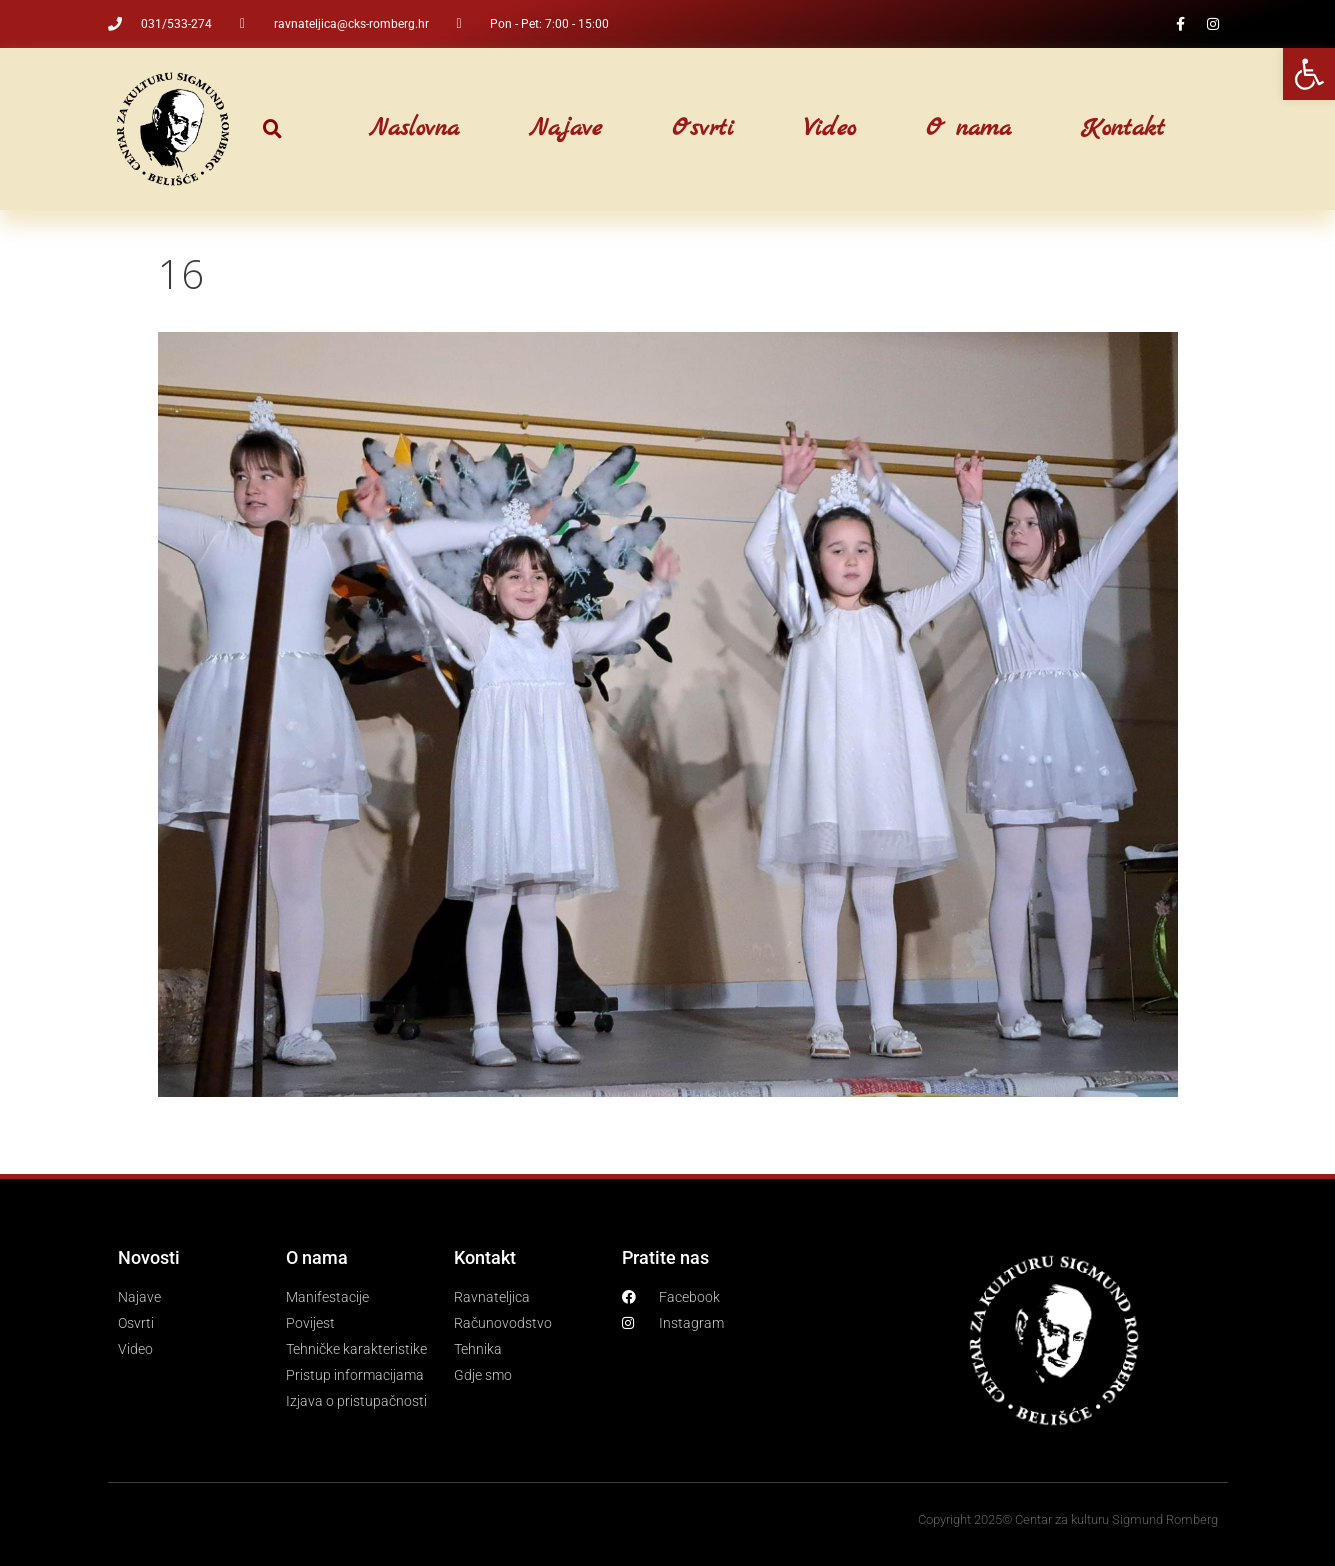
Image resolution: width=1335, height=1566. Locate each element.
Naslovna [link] (414, 129)
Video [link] (830, 129)
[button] (272, 129)
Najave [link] (565, 129)
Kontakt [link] (1123, 129)
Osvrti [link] (703, 129)
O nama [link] (968, 129)
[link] (1309, 74)
